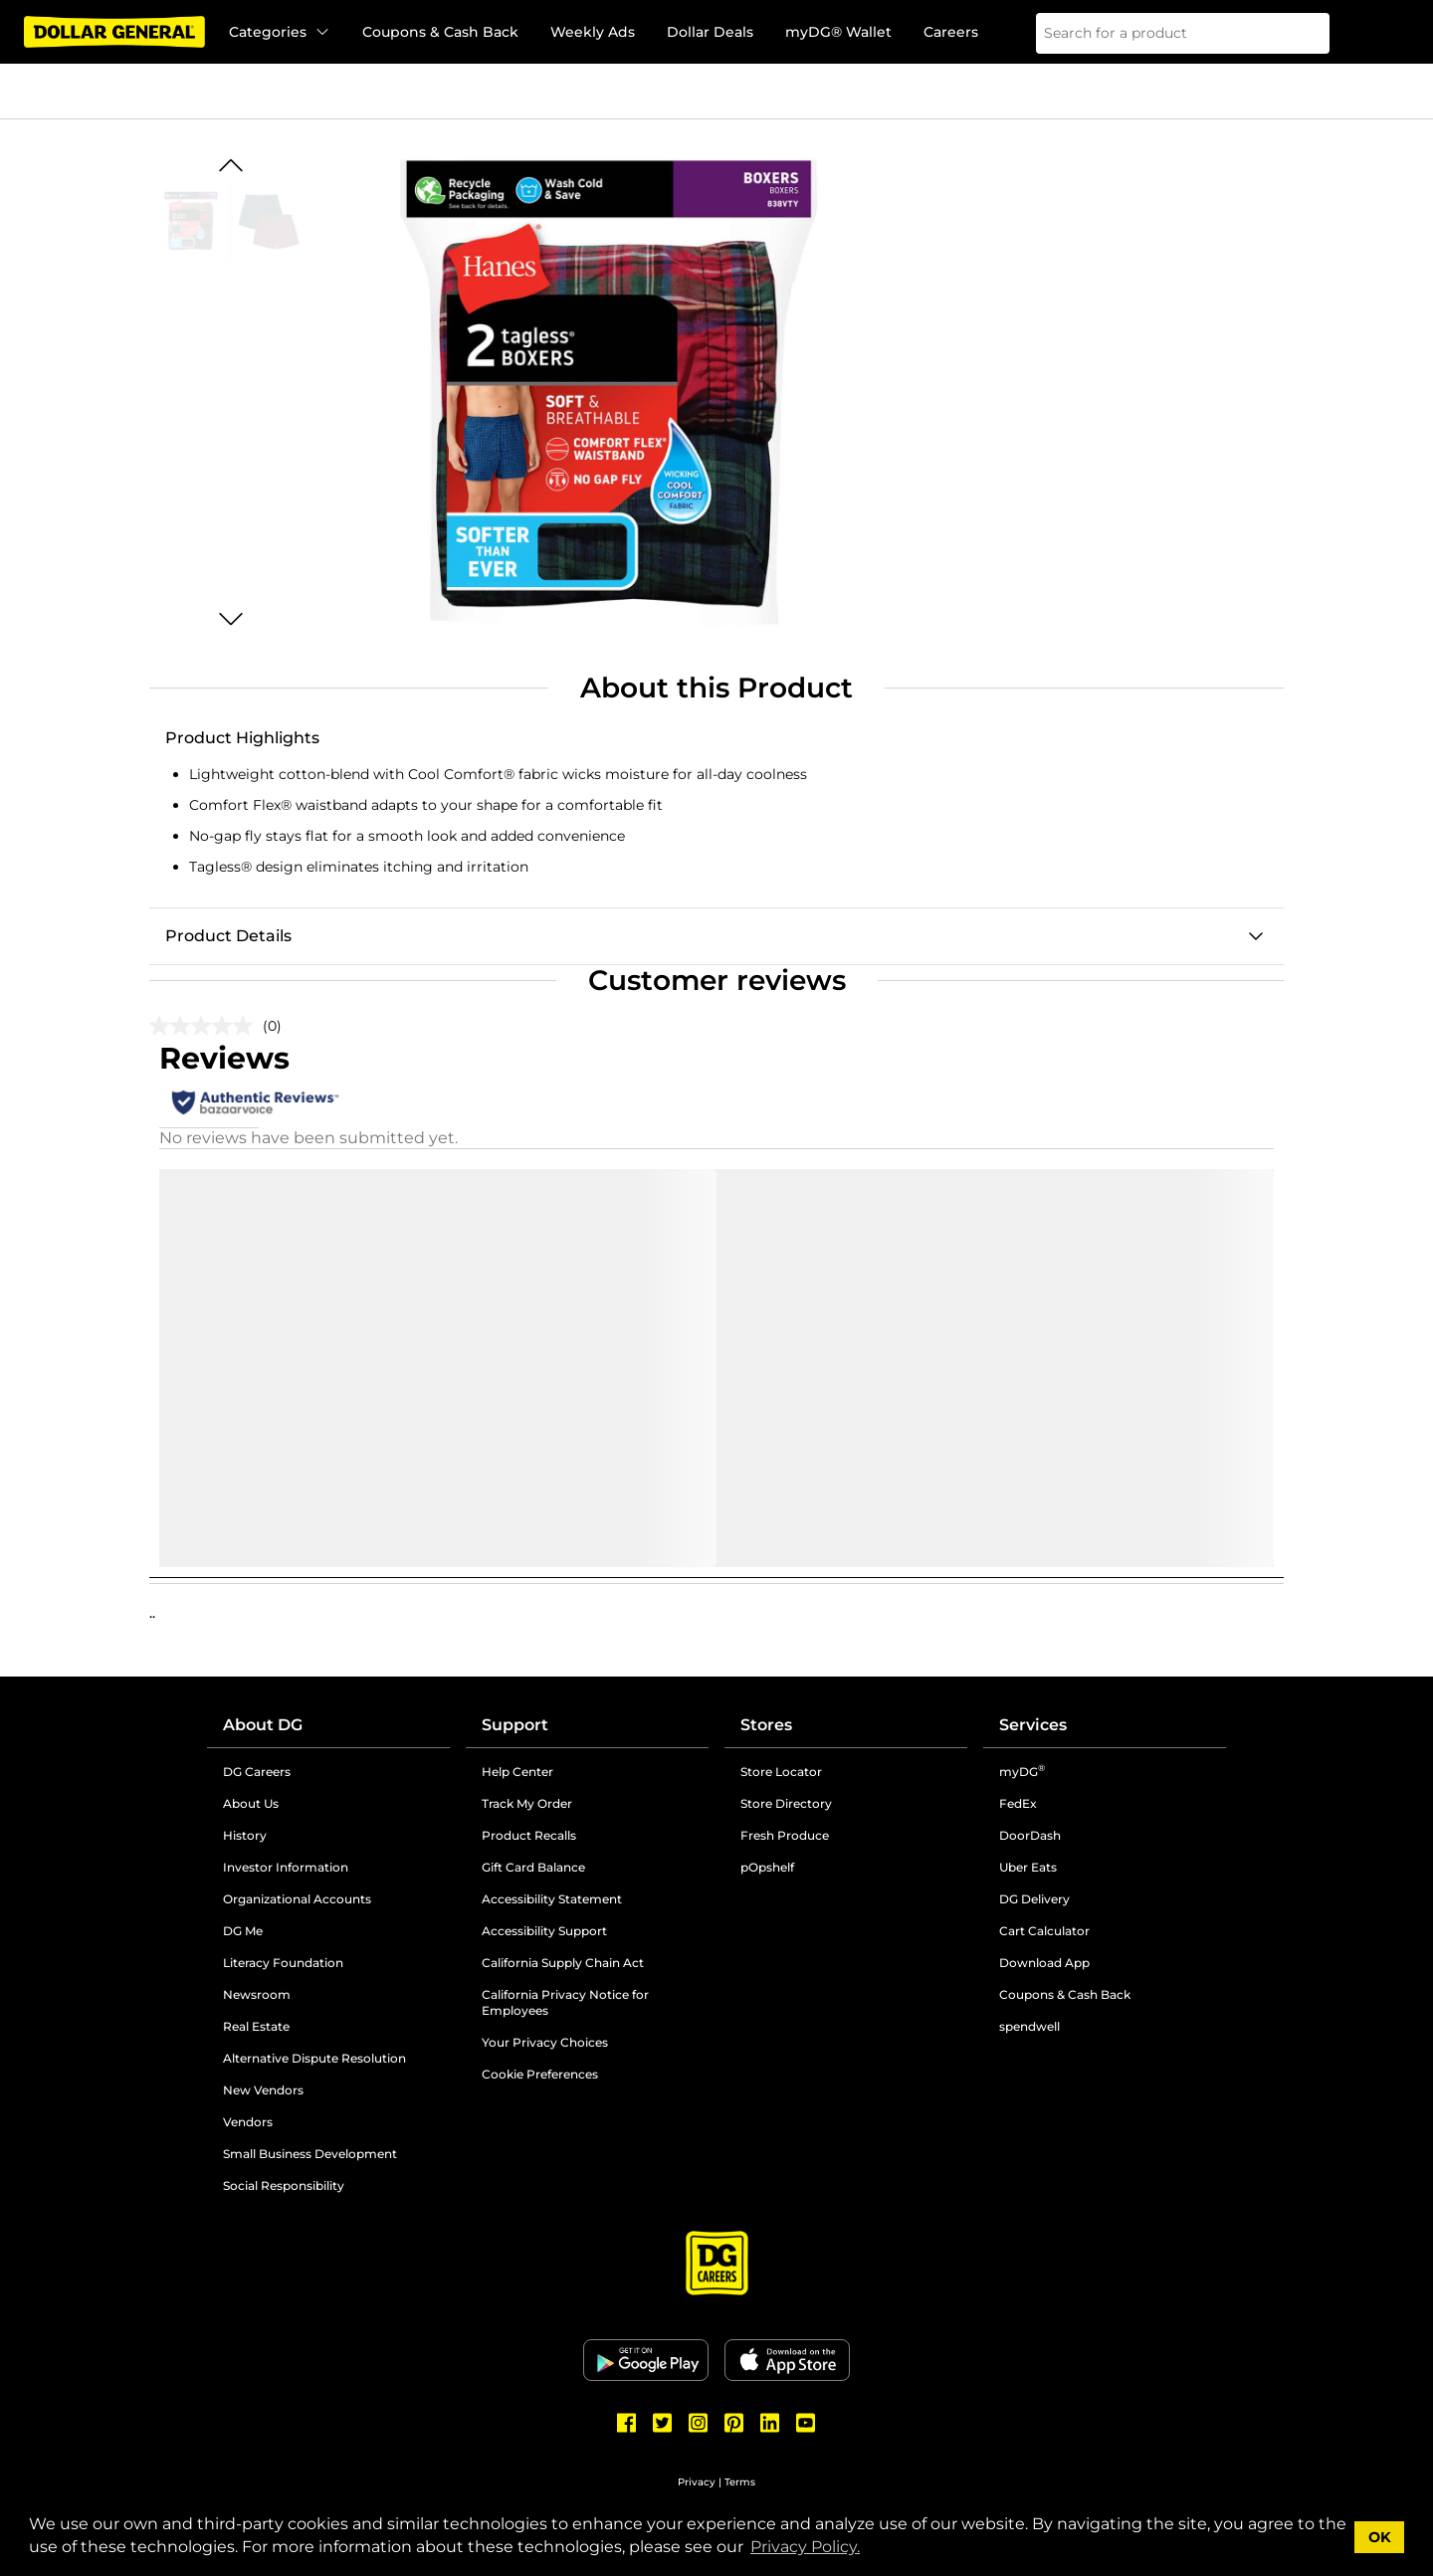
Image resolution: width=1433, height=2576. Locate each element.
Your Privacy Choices (545, 2042)
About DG (263, 1724)
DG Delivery (1034, 1898)
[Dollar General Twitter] (663, 2423)
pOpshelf (767, 1867)
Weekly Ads (592, 32)
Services (1033, 1724)
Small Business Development (310, 2153)
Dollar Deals (710, 32)
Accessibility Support (544, 1930)
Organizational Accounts (297, 1898)
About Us (251, 1803)
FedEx (1018, 1803)
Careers (950, 32)
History (245, 1835)
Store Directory (786, 1803)
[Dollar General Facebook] (627, 2423)
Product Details (228, 935)
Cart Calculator (1044, 1930)
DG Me (243, 1930)
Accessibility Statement (552, 1898)
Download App (1044, 1962)
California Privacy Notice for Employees (565, 2002)
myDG (1022, 1771)
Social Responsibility (283, 2185)
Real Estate (256, 2026)
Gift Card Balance (533, 1867)
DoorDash (1030, 1835)
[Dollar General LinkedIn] (770, 2423)
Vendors (248, 2121)
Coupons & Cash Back (440, 32)
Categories (279, 32)
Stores (766, 1724)
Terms (739, 2482)
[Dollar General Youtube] (806, 2423)
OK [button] (1379, 2537)
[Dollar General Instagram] (699, 2423)
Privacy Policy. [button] (805, 2546)
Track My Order (527, 1803)
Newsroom (257, 1994)
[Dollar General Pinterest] (734, 2423)
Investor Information (285, 1867)
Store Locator (781, 1771)
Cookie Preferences (540, 2074)
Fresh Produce (784, 1835)
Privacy (697, 2482)
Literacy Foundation (283, 1962)
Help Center (517, 1771)
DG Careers (257, 1771)
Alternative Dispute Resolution (314, 2058)
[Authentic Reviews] (255, 1102)
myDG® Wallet (838, 32)
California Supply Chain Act (563, 1962)
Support (515, 1724)
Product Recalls (529, 1835)
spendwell (1029, 2026)
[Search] (1302, 33)
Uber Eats (1028, 1867)
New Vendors (263, 2089)
